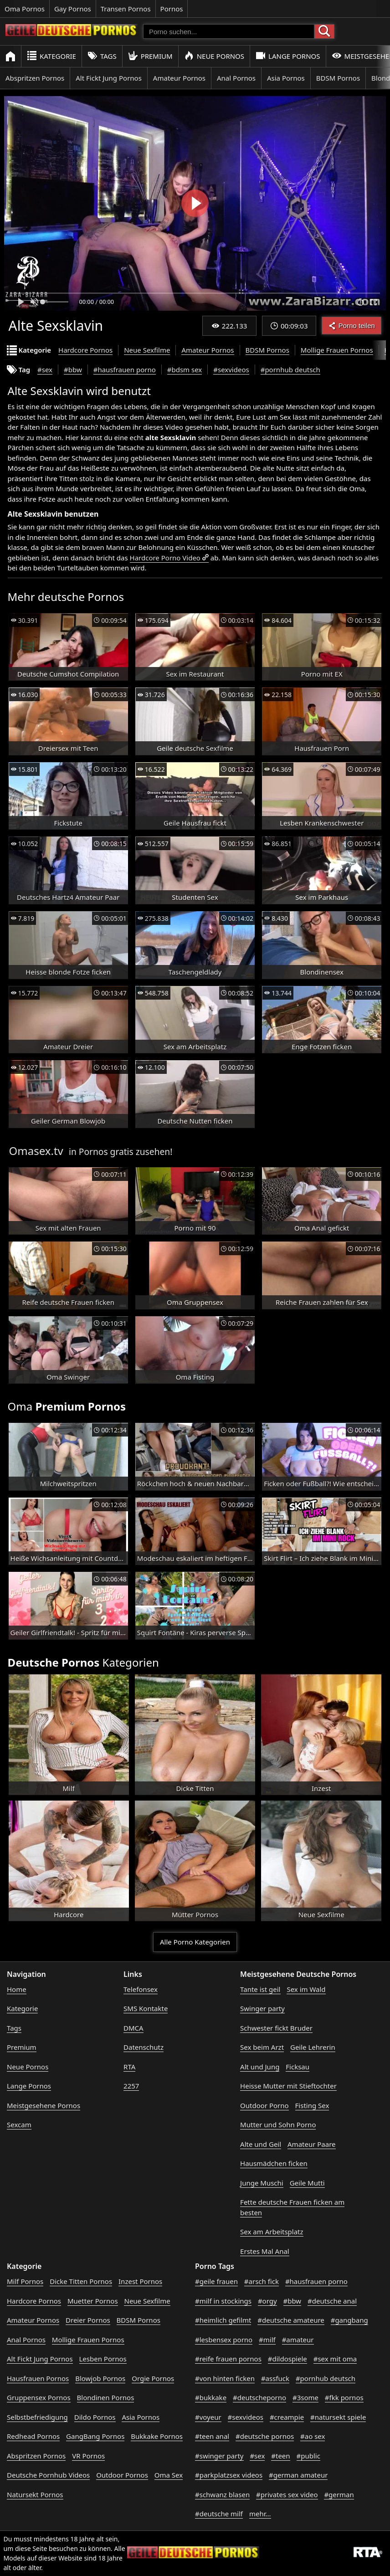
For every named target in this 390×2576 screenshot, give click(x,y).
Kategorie (51, 56)
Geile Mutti (307, 2182)
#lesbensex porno (223, 2339)
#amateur (298, 2339)
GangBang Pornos (95, 2436)
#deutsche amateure (290, 2320)
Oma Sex (168, 2474)
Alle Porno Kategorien (195, 1941)
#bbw (73, 369)
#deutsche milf (219, 2513)
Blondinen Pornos (105, 2397)
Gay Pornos (72, 8)
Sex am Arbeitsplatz (271, 2231)
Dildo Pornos (95, 2417)
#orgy (267, 2300)
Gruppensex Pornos (39, 2397)
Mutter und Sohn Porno (278, 2124)
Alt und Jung (259, 2066)
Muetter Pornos (92, 2300)
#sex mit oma (335, 2358)
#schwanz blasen (222, 2494)
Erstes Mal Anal (264, 2251)
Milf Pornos (25, 2281)
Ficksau (297, 2066)
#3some (305, 2397)
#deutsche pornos (265, 2436)
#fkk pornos (344, 2397)
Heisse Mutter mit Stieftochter (288, 2085)
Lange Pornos (288, 56)
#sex (44, 369)
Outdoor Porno (264, 2105)
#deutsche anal (332, 2300)
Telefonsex (140, 1989)
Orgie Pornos (153, 2378)
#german (339, 2494)
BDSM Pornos (338, 77)
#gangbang (349, 2320)
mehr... (260, 2513)
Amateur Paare (311, 2144)
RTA (129, 2066)
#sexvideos (231, 369)
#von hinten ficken (225, 2378)
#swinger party (219, 2455)
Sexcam (19, 2124)
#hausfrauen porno (124, 369)
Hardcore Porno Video (165, 557)
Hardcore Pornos (85, 349)
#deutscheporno (259, 2397)
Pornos (171, 8)
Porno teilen (351, 325)
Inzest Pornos (140, 2281)
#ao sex (312, 2436)
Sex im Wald (306, 1989)
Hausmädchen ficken (274, 2163)
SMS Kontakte (145, 2008)
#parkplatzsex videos (228, 2474)
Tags (102, 56)
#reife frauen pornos (228, 2358)
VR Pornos (88, 2455)
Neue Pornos (214, 56)
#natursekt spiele (338, 2417)
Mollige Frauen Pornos (337, 349)
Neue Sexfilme (147, 349)
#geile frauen (216, 2281)
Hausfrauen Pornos (38, 2378)
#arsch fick (261, 2281)
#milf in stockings (223, 2300)
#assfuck (275, 2378)
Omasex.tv (36, 1150)
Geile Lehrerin (312, 2047)
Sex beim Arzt (262, 2047)
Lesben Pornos (103, 2358)
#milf (267, 2339)
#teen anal (212, 2436)
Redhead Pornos (33, 2436)
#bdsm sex (184, 369)
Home (16, 1989)
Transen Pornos (126, 8)
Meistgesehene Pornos (43, 2105)
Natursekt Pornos (35, 2494)
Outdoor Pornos (122, 2474)
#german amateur (298, 2474)
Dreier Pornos (88, 2320)
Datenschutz (143, 2047)
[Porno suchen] (228, 31)
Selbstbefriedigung (37, 2417)
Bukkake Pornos (157, 2436)
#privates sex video (287, 2494)
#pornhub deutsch (290, 369)
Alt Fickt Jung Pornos (109, 77)
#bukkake (210, 2397)
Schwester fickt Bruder (276, 2027)
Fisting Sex (312, 2105)
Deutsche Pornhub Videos (48, 2474)
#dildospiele (287, 2358)
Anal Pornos (236, 77)
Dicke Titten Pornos (81, 2281)
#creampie (287, 2417)
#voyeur (208, 2417)
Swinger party (262, 2008)
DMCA (133, 2027)
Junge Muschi (261, 2182)
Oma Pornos (25, 8)
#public (308, 2455)
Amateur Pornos (179, 77)
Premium (150, 56)
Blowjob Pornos (100, 2378)
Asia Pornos (286, 77)
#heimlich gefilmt (223, 2320)
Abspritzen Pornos (34, 77)
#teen (280, 2455)
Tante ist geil (260, 1989)
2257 (131, 2085)
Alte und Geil (260, 2144)
